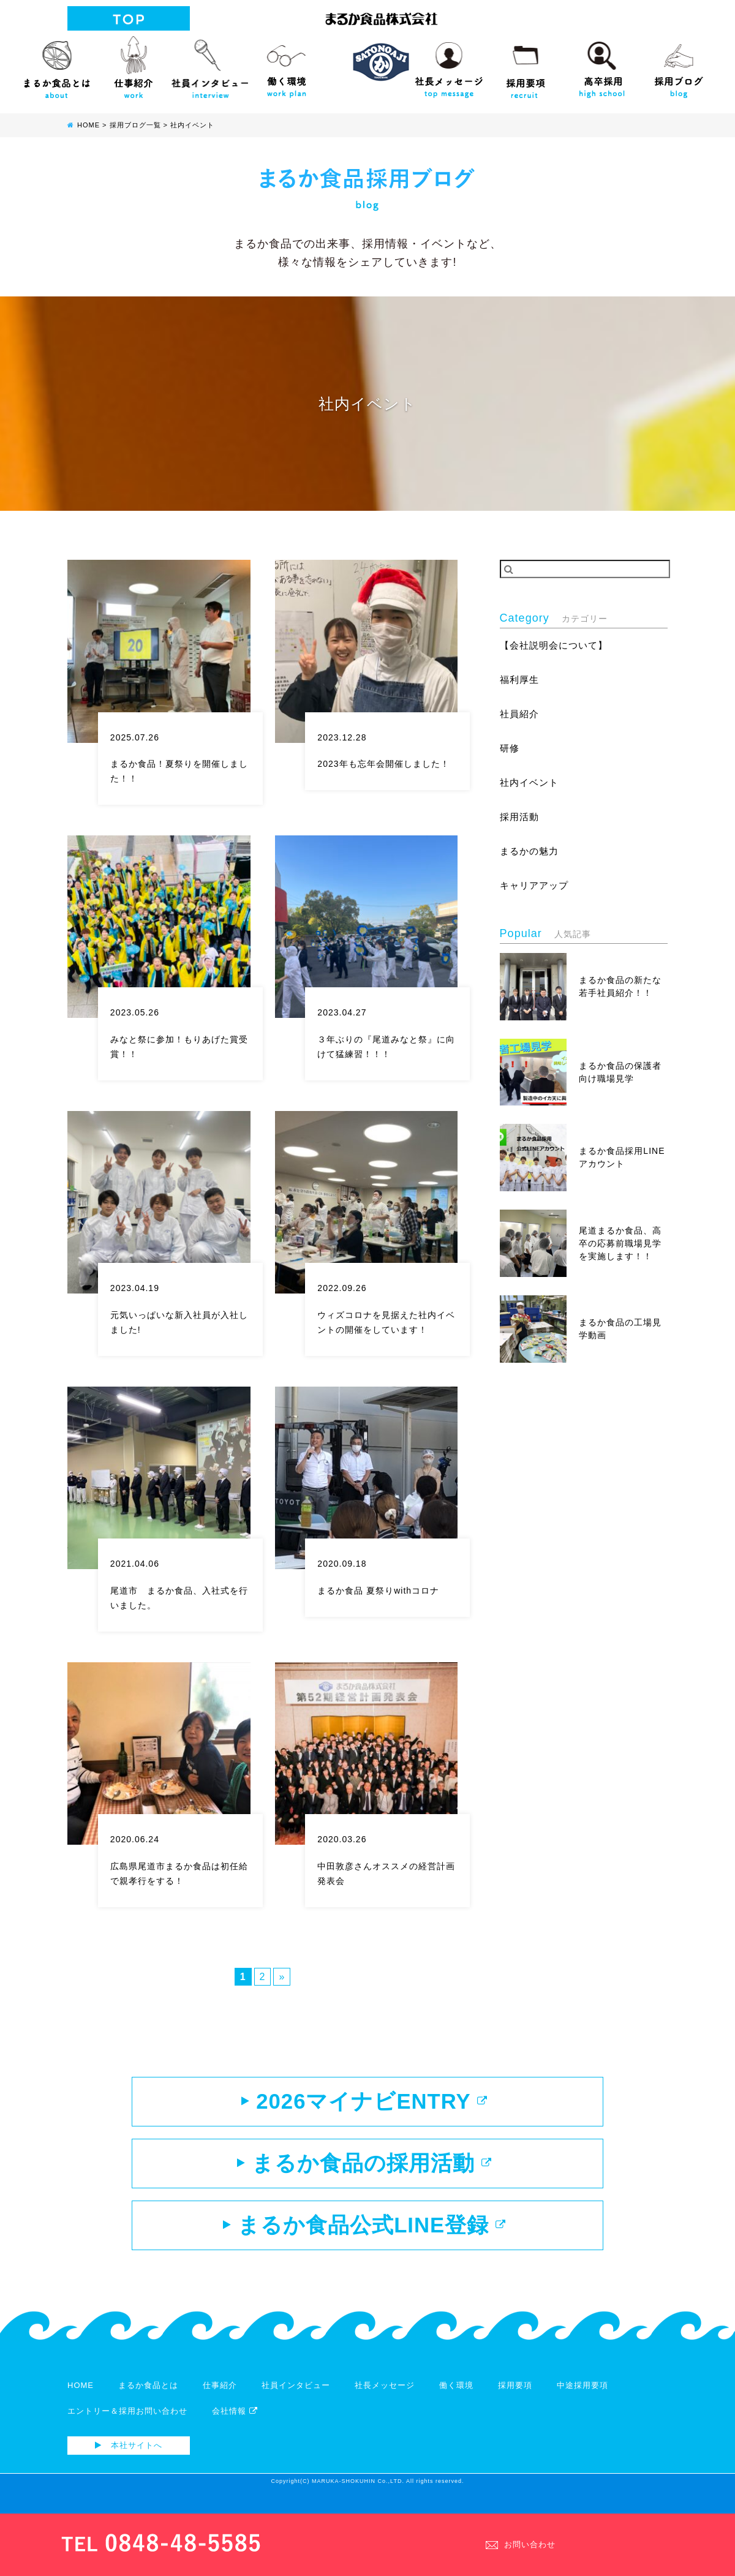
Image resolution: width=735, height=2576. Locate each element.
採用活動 (520, 821)
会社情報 (235, 2427)
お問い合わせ (521, 2543)
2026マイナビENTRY (364, 2104)
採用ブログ (678, 64)
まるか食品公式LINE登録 (364, 2239)
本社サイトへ (128, 2461)
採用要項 (525, 64)
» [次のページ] (282, 1977)
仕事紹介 (133, 64)
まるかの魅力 (531, 856)
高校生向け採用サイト (602, 64)
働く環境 (286, 64)
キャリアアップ (536, 891)
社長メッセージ (448, 64)
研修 (510, 750)
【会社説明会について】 (557, 646)
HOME (80, 2401)
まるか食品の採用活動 (364, 2171)
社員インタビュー (210, 64)
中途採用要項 (582, 2401)
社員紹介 (520, 715)
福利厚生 (520, 681)
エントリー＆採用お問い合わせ (127, 2427)
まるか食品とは (56, 64)
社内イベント (531, 785)
